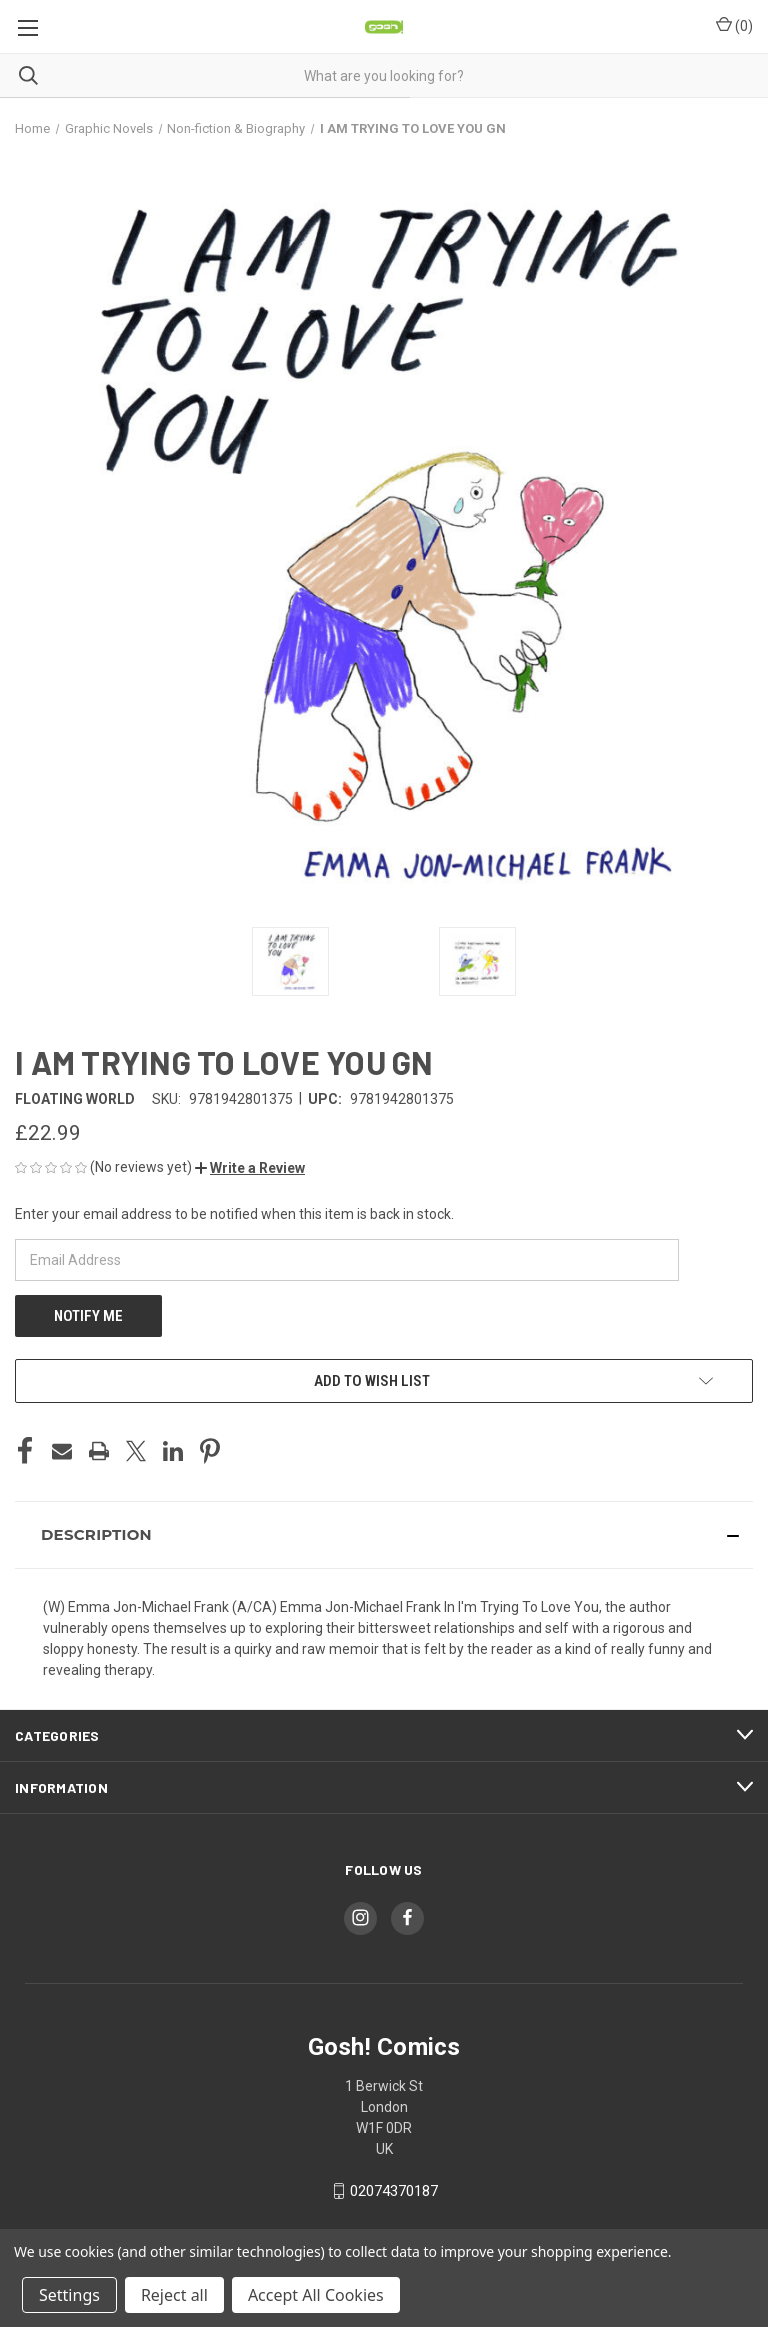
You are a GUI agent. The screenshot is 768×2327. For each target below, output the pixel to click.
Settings (69, 2295)
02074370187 (394, 2191)
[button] (250, 1168)
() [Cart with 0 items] (734, 25)
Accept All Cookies (316, 2295)
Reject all (174, 2295)
